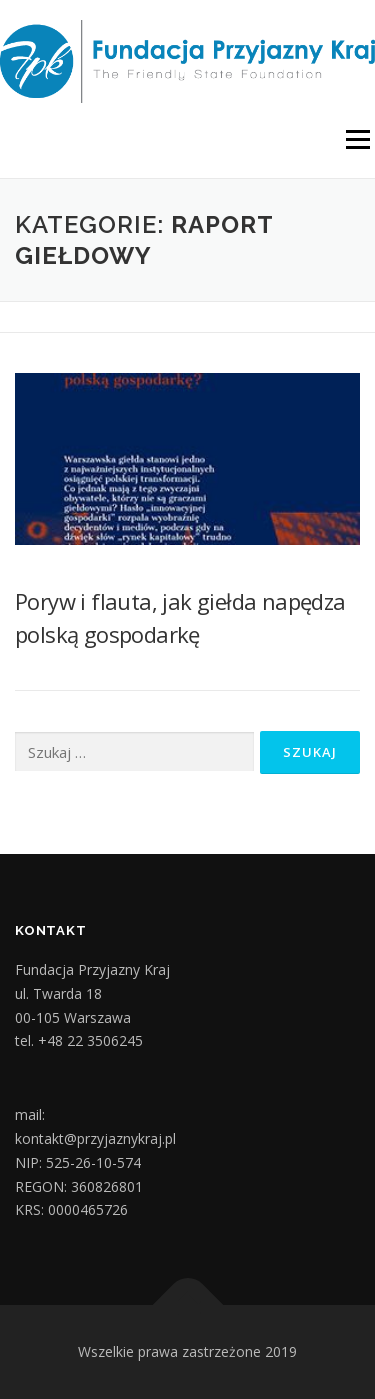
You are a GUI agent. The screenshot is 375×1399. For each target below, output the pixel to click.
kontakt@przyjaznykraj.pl (95, 1138)
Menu (356, 140)
